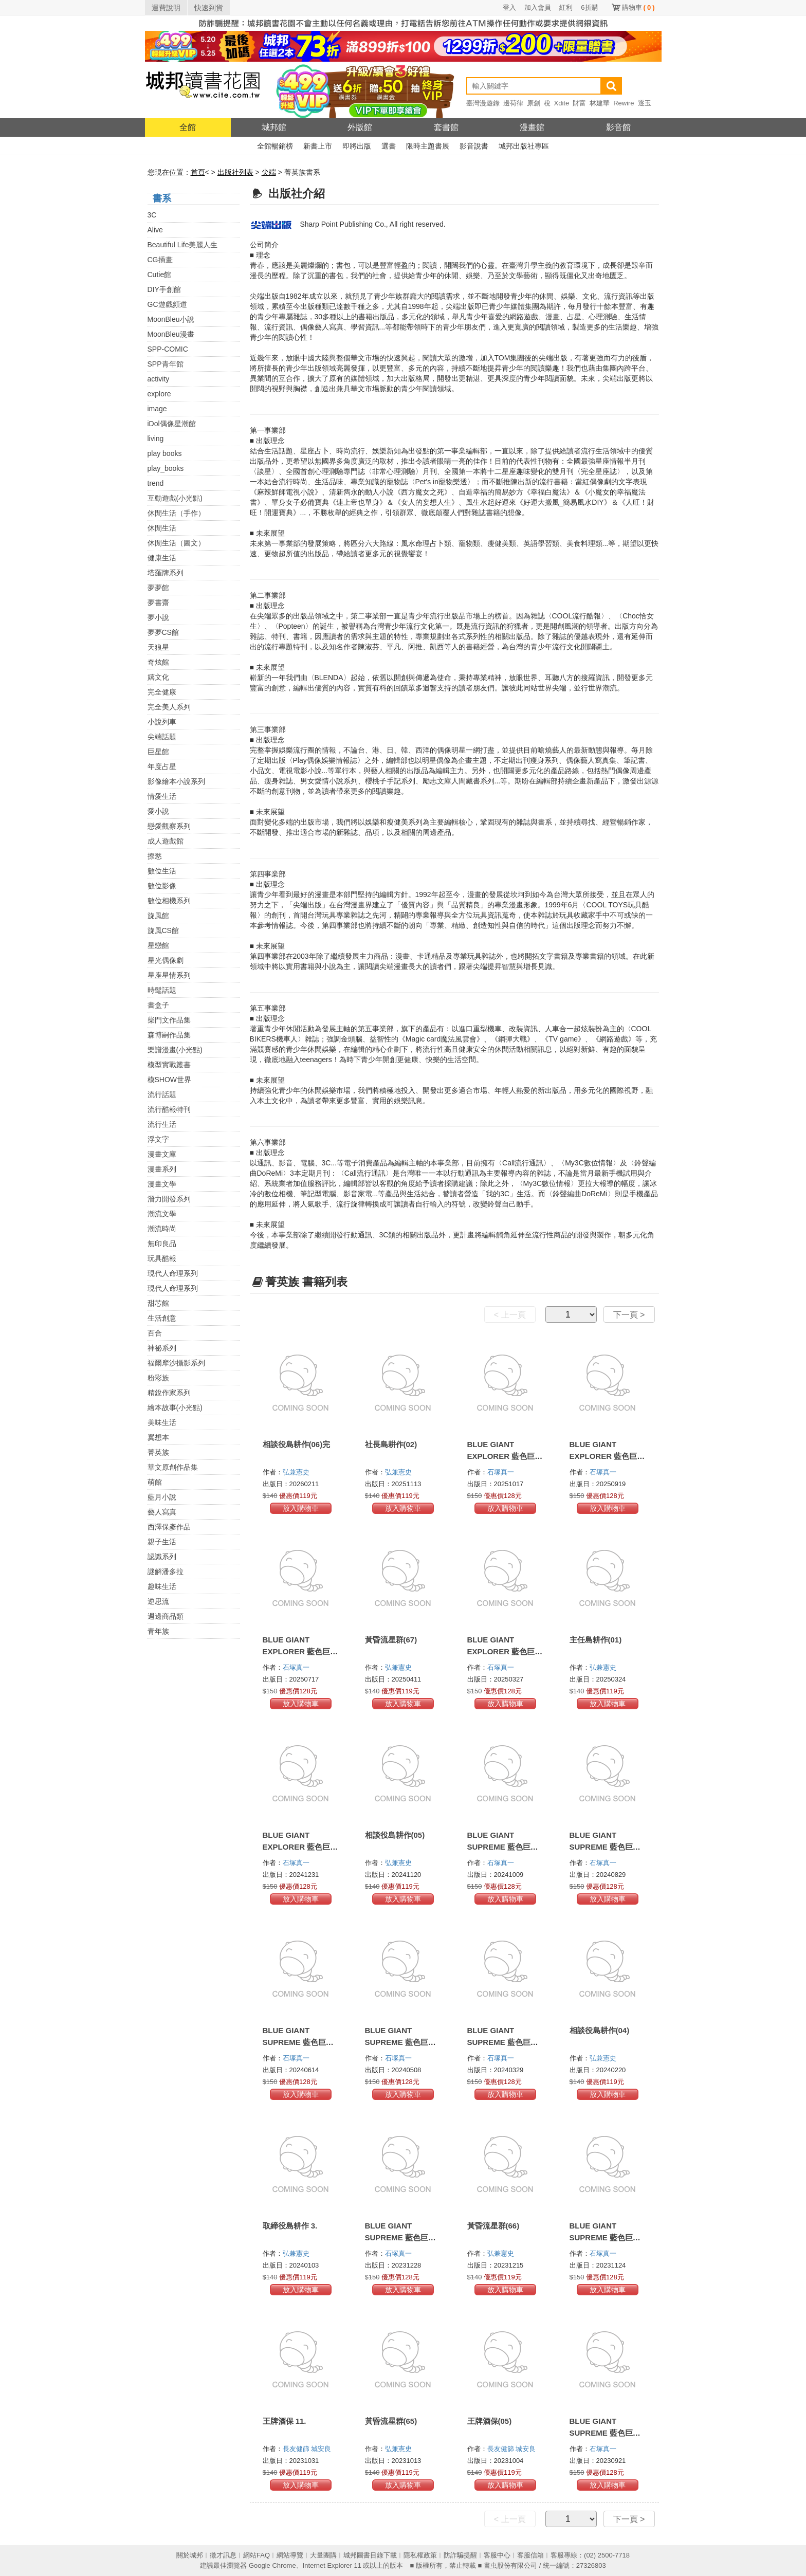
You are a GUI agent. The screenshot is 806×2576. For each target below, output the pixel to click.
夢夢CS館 (163, 632)
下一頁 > (629, 1314)
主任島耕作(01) (596, 1639)
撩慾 (155, 856)
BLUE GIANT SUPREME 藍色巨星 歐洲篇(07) (502, 2042)
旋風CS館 (163, 930)
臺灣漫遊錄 (483, 103)
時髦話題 (162, 990)
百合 (155, 1333)
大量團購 (323, 2555)
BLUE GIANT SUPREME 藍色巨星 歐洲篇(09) (298, 2042)
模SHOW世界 (170, 1079)
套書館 (446, 127)
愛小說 (158, 811)
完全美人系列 (169, 707)
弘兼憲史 (297, 1472)
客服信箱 (530, 2555)
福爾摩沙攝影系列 (176, 1363)
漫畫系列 (162, 1169)
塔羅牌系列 (166, 573)
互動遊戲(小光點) (175, 498)
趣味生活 (162, 1586)
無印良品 (162, 1243)
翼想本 (158, 1437)
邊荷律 (513, 103)
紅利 (566, 7)
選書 (388, 146)
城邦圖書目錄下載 (370, 2555)
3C (152, 215)
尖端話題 (162, 737)
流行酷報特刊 (169, 1109)
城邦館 (274, 127)
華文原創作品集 (173, 1467)
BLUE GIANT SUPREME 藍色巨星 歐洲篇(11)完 (502, 1847)
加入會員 (537, 7)
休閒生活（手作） (176, 513)
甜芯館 (158, 1303)
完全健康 (162, 692)
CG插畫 (160, 259)
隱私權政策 (420, 2555)
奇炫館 (158, 662)
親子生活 (162, 1542)
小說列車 (162, 722)
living (156, 438)
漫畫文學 (162, 1184)
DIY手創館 (164, 289)
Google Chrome (272, 2565)
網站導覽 (290, 2555)
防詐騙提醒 (460, 2555)
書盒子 (158, 1005)
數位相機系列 (169, 901)
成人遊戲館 (166, 841)
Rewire (623, 103)
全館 (187, 127)
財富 (579, 103)
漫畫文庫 (162, 1154)
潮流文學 (162, 1214)
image (157, 409)
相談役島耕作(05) (395, 1835)
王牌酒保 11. (284, 2421)
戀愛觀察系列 (169, 826)
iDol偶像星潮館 (172, 423)
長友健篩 (297, 2449)
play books (165, 453)
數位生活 (162, 871)
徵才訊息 (223, 2555)
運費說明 (166, 8)
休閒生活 (162, 528)
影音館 (618, 127)
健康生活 (162, 558)
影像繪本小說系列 (176, 781)
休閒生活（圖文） (176, 543)
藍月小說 (162, 1497)
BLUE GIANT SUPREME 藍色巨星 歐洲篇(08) (400, 2042)
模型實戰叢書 (169, 1065)
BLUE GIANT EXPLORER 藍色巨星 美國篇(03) (300, 1651)
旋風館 (158, 915)
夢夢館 (158, 587)
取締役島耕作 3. (290, 2225)
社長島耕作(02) (391, 1444)
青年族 (158, 1631)
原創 (533, 103)
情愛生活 (162, 796)
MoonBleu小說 (171, 319)
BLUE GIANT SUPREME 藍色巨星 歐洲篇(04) (605, 2433)
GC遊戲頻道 (167, 304)
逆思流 (158, 1601)
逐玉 (644, 103)
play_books (166, 468)
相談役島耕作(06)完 (297, 1444)
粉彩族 (158, 1378)
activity (159, 379)
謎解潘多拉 (166, 1571)
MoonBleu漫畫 (171, 334)
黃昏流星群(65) (391, 2421)
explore (159, 394)
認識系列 (162, 1556)
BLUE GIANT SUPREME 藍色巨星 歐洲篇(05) (605, 2237)
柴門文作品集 (169, 1020)
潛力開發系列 (169, 1199)
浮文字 (158, 1139)
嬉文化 (158, 677)
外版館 (359, 127)
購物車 (638, 7)
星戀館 (158, 945)
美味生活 (162, 1422)
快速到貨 (208, 8)
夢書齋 (158, 602)
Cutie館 (160, 274)
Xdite (562, 103)
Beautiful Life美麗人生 (183, 245)
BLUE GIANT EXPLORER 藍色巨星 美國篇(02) (505, 1651)
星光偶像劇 (166, 960)
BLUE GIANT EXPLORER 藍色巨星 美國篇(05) (505, 1456)
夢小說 (158, 617)
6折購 (589, 7)
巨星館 (158, 751)
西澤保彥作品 (169, 1527)
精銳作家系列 (169, 1393)
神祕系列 (162, 1348)
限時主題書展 (427, 146)
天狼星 (158, 647)
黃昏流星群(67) (391, 1639)
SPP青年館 (166, 364)
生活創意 (162, 1318)
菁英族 (158, 1452)
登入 (509, 7)
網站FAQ (256, 2555)
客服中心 (497, 2555)
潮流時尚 (162, 1229)
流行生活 (162, 1124)
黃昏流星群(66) (493, 2225)
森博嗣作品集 (169, 1035)
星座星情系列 (169, 975)
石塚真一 (501, 1472)
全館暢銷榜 (275, 146)
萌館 (155, 1482)
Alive (155, 230)
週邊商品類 (166, 1616)
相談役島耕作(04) (600, 2030)
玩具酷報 (162, 1258)
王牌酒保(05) (489, 2421)
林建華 (600, 103)
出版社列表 (235, 172)
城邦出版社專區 (524, 146)
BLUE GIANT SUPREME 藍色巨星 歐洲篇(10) (605, 1847)
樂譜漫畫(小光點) (175, 1050)
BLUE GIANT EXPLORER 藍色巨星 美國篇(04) (607, 1456)
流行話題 (162, 1094)
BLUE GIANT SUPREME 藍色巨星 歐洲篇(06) (400, 2237)
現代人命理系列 (173, 1273)
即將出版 (356, 146)
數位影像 (162, 886)
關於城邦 (189, 2555)
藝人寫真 (162, 1512)
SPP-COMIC (168, 349)
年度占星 (162, 766)
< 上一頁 (510, 1314)
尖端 (269, 172)
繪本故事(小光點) (175, 1407)
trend (156, 483)
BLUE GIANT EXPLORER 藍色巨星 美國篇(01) (300, 1847)
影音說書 (474, 146)
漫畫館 (532, 127)
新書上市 (317, 146)
